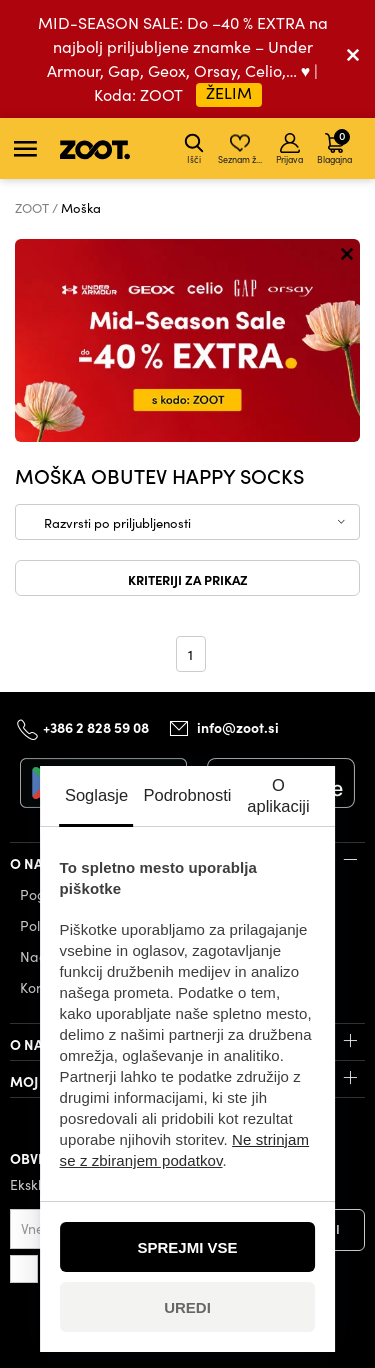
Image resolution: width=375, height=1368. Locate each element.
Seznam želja (241, 149)
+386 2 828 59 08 (96, 727)
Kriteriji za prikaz (188, 579)
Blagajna (334, 146)
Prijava (289, 149)
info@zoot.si (238, 728)
